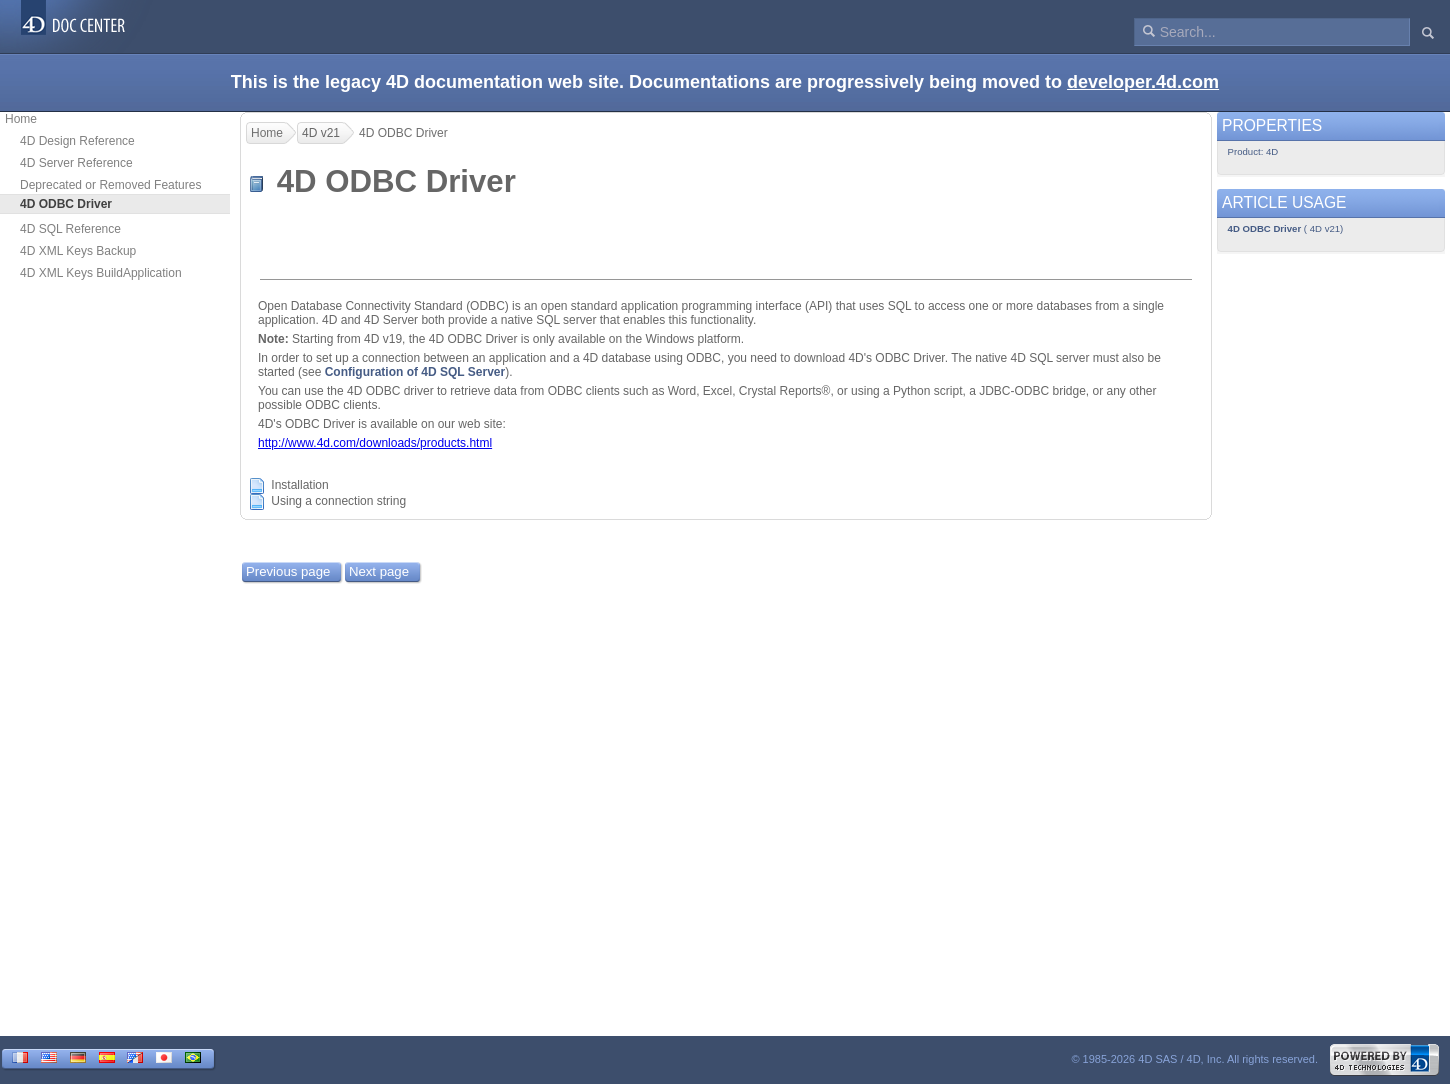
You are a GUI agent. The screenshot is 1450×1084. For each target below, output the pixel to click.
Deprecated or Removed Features (110, 185)
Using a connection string (338, 502)
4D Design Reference (77, 141)
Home (21, 119)
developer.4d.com (1143, 82)
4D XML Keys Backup (78, 251)
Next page (379, 571)
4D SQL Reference (70, 229)
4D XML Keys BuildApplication (101, 273)
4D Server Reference (76, 163)
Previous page (288, 571)
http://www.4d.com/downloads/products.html (375, 443)
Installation (299, 486)
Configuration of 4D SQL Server (415, 372)
